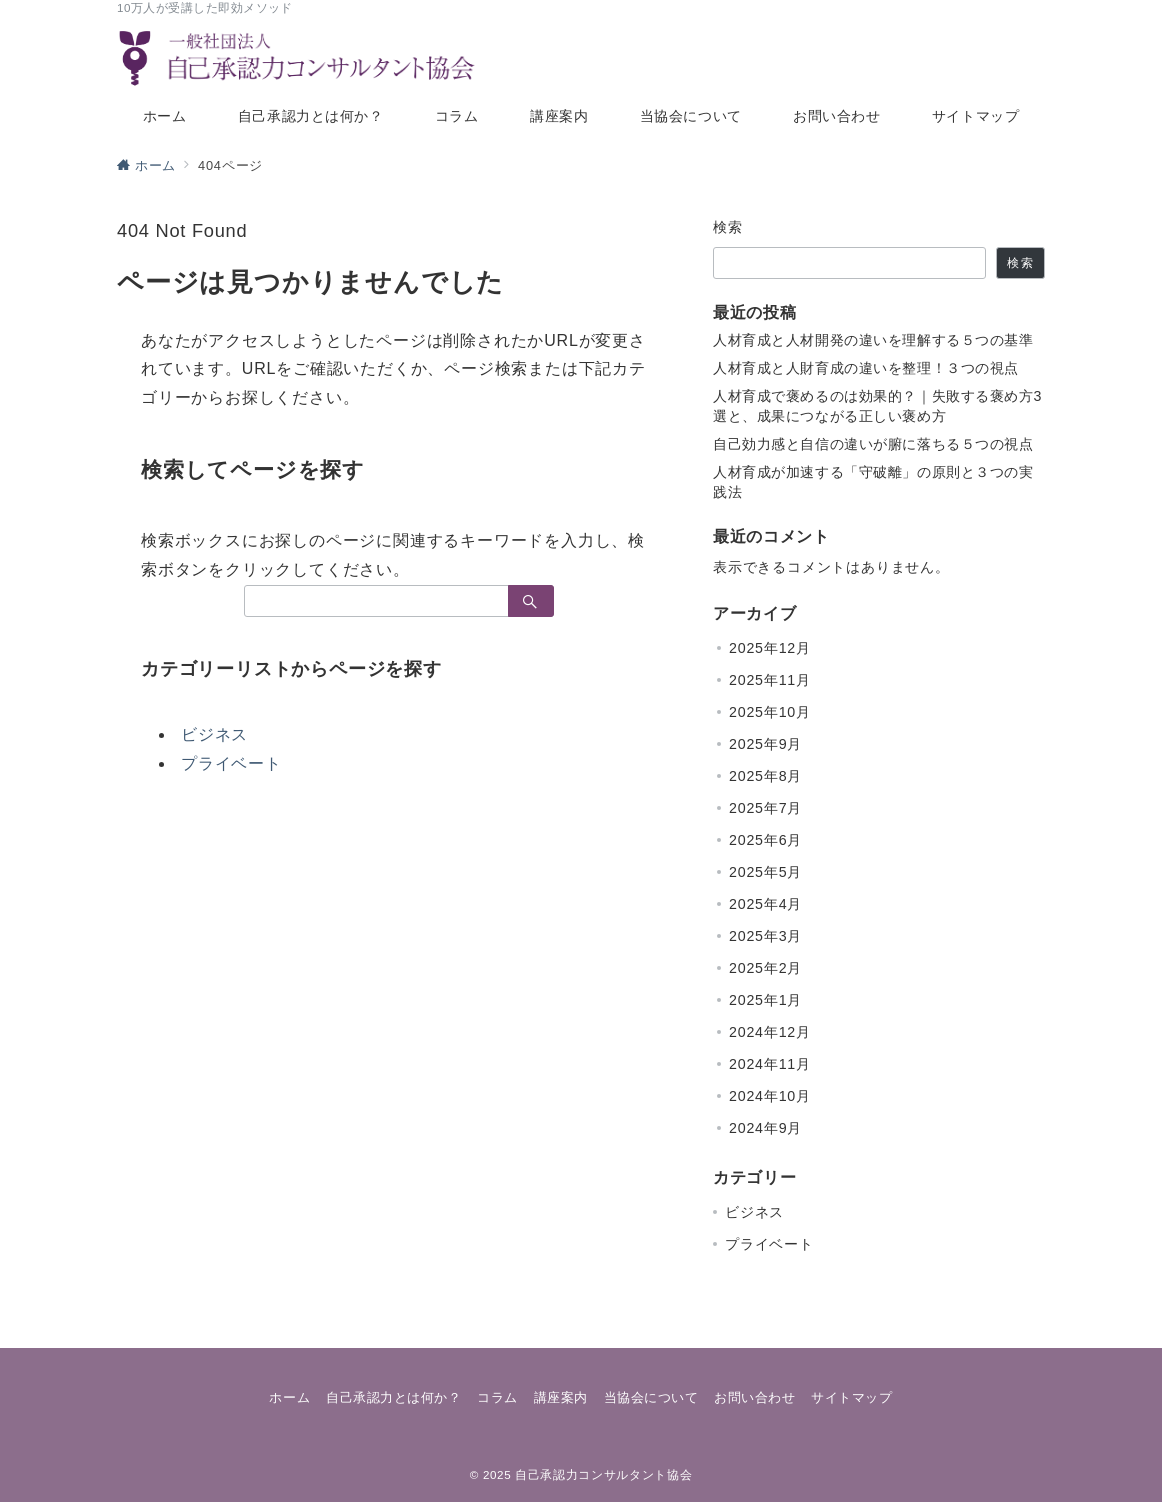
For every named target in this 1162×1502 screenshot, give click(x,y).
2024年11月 (770, 1064)
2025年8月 (765, 776)
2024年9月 (765, 1128)
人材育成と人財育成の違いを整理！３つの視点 (866, 368)
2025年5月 (765, 872)
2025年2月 (765, 968)
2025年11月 (770, 680)
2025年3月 (765, 936)
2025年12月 (770, 648)
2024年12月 (770, 1032)
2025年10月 (770, 712)
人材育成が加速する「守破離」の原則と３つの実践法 (873, 482)
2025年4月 (765, 904)
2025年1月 (765, 1000)
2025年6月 (765, 840)
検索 (728, 227)
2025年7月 (765, 808)
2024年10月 (770, 1096)
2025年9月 (765, 744)
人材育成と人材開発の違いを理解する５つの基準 (873, 340)
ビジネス (214, 734)
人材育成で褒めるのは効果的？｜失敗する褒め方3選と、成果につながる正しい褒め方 (877, 406)
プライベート (231, 763)
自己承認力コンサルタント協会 (603, 1474)
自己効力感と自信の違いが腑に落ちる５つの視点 (873, 444)
